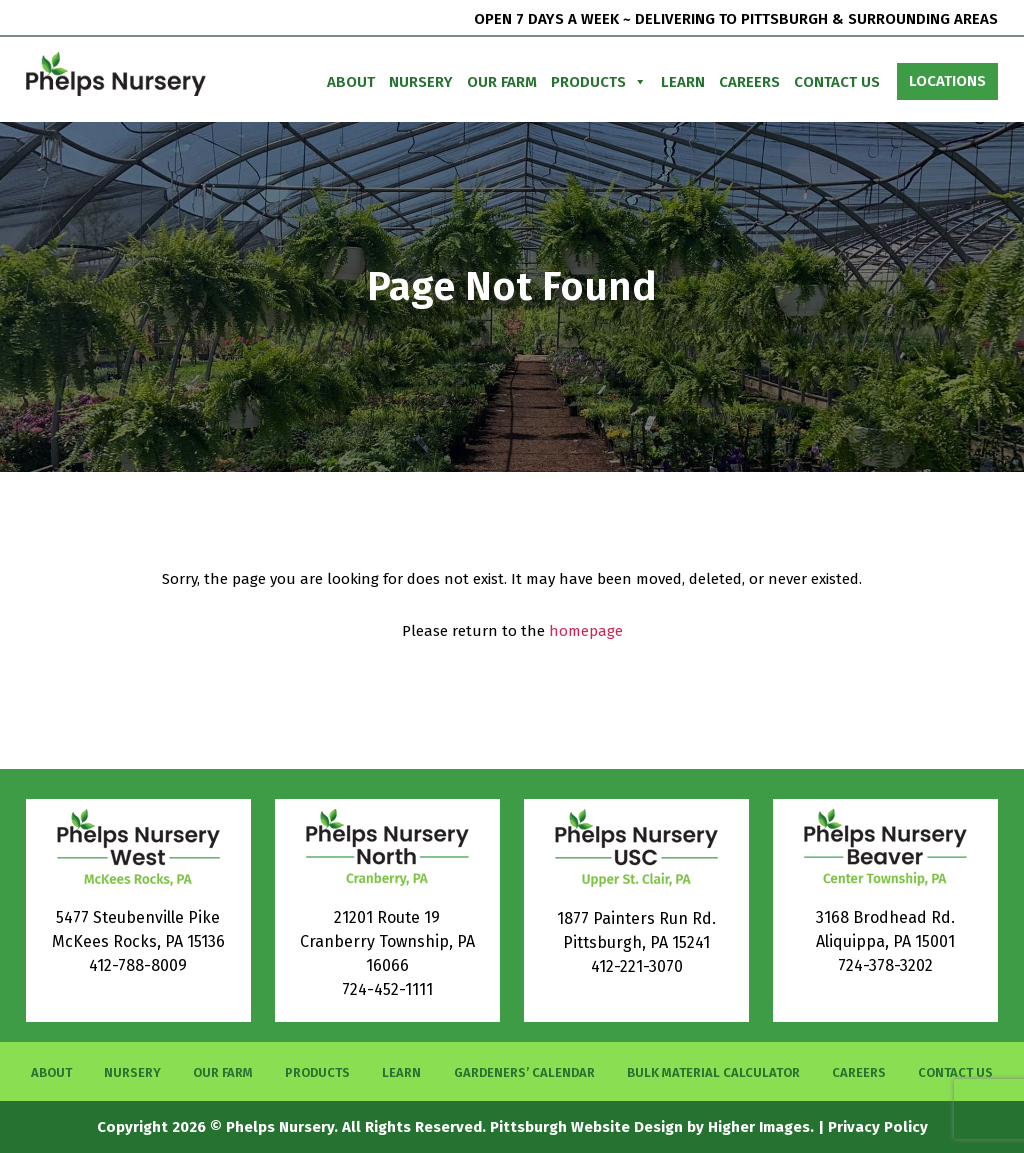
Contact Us (837, 82)
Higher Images (759, 1127)
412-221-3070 (637, 966)
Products (599, 82)
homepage (586, 631)
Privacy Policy (878, 1127)
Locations (947, 81)
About (351, 82)
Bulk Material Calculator (713, 1072)
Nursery (421, 82)
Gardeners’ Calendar (524, 1072)
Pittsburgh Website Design (586, 1127)
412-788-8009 (138, 965)
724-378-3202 (885, 965)
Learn (683, 82)
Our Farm (502, 82)
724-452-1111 (387, 989)
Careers (749, 82)
